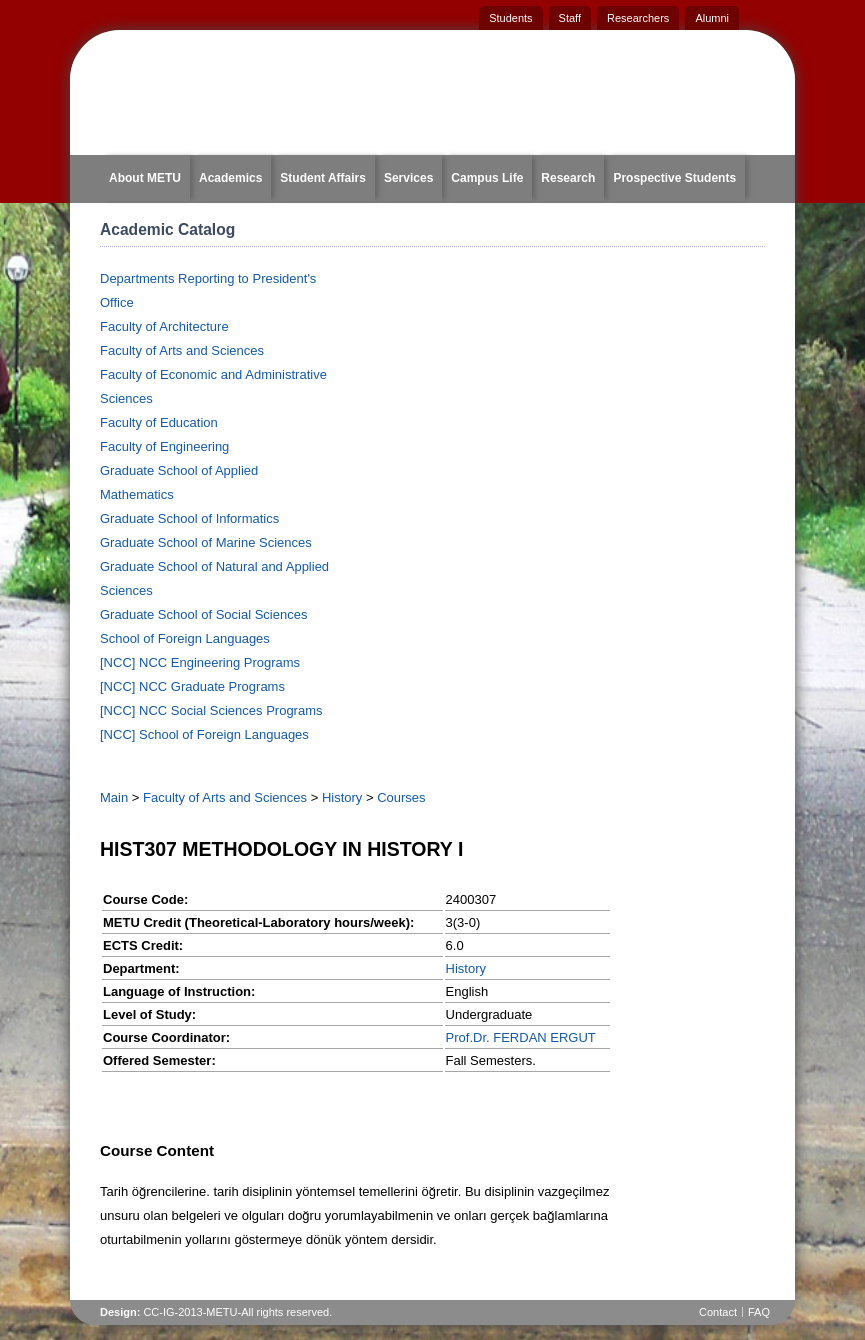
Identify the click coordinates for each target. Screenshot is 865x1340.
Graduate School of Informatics (189, 518)
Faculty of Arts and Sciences (182, 350)
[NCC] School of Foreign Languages (204, 734)
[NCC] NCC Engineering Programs (200, 662)
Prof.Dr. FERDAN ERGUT (521, 1037)
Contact (718, 1312)
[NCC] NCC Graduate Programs (192, 686)
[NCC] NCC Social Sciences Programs (211, 710)
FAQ (759, 1312)
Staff (570, 18)
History (342, 797)
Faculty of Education (159, 422)
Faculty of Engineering (164, 446)
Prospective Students (674, 178)
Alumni (712, 18)
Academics (230, 178)
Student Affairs (323, 178)
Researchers (638, 18)
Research (568, 178)
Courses (401, 797)
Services (408, 178)
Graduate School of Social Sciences (203, 614)
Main (114, 797)
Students (510, 18)
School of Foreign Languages (185, 638)
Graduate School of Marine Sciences (206, 542)
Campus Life (487, 178)
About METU (145, 178)
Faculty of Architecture (164, 326)
